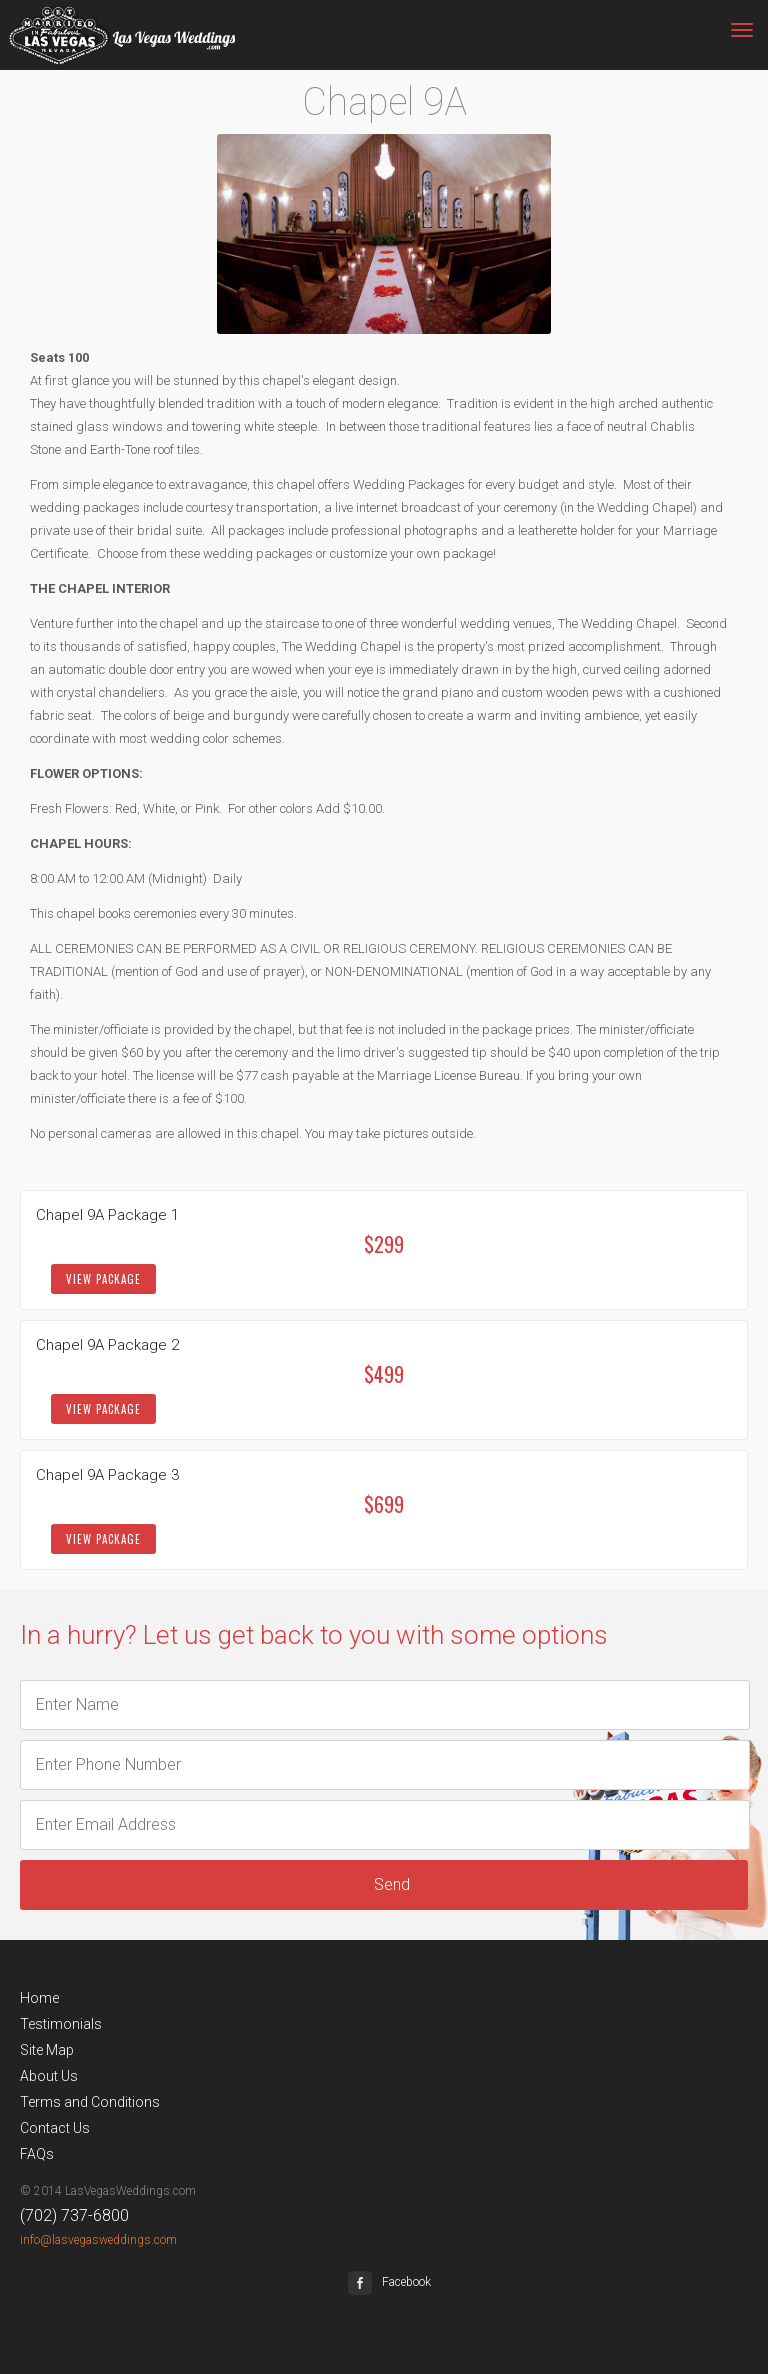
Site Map (47, 2050)
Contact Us (55, 2128)
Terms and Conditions (90, 2102)
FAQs (37, 2154)
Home (39, 1998)
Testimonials (61, 2024)
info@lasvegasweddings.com (98, 2240)
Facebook (389, 2282)
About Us (49, 2076)
